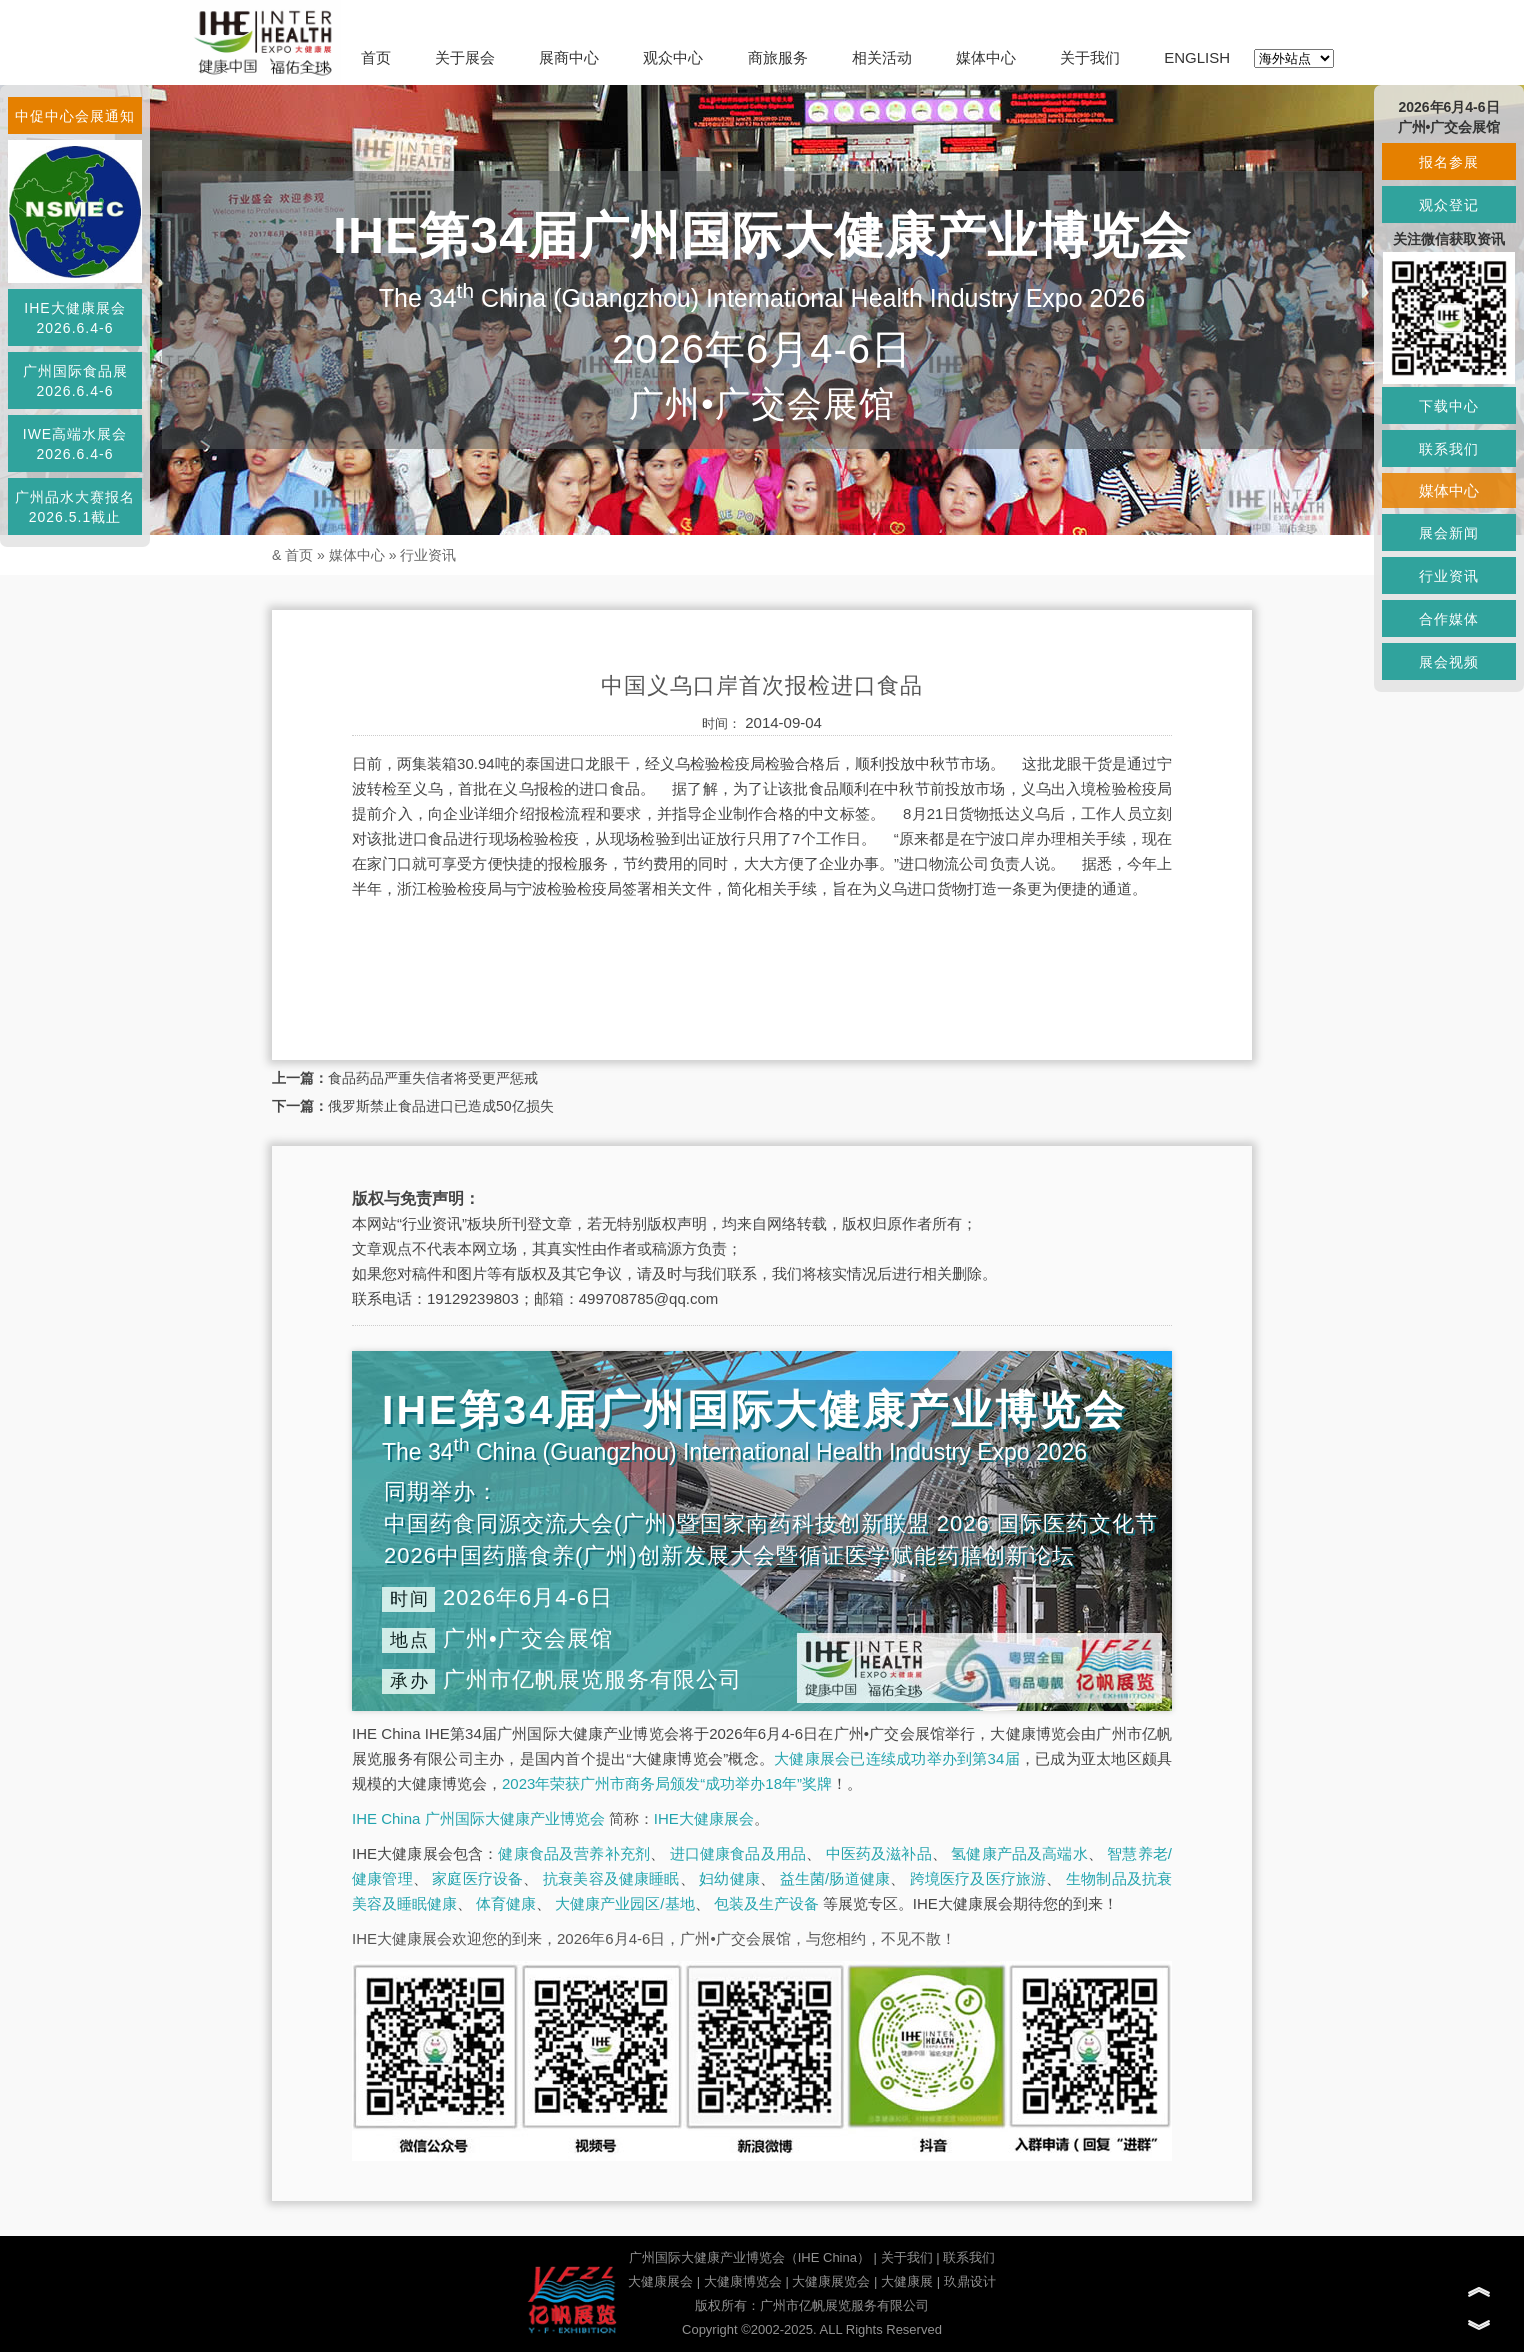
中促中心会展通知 (75, 116)
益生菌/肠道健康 (835, 1878)
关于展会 (465, 57)
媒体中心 (986, 57)
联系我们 (969, 2257)
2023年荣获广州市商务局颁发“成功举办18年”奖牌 (667, 1783)
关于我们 (1090, 57)
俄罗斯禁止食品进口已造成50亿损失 (441, 1106)
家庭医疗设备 (477, 1878)
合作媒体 (1449, 619)
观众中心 (673, 57)
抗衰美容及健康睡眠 (611, 1878)
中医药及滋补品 (879, 1853)
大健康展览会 (831, 2281)
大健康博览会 (743, 2281)
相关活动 (882, 57)
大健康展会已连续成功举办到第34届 (897, 1758)
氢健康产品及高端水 (1019, 1853)
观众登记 (1449, 205)
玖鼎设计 (970, 2281)
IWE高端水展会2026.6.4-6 (75, 444)
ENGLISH (1197, 57)
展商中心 (569, 57)
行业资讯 (428, 555)
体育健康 (506, 1903)
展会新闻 (1449, 533)
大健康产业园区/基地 (624, 1903)
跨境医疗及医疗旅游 (978, 1878)
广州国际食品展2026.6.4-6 (75, 381)
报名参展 (1449, 162)
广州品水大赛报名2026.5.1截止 (75, 507)
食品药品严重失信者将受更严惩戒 (433, 1078)
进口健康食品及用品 (738, 1853)
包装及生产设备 (766, 1903)
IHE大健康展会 (704, 1818)
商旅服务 (778, 57)
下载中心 (1449, 406)
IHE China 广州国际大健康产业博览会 (478, 1818)
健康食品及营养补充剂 (574, 1853)
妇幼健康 (729, 1878)
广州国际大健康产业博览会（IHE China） (749, 2257)
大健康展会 (660, 2281)
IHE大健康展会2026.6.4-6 (74, 318)
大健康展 (907, 2281)
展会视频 (1449, 662)
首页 (376, 57)
